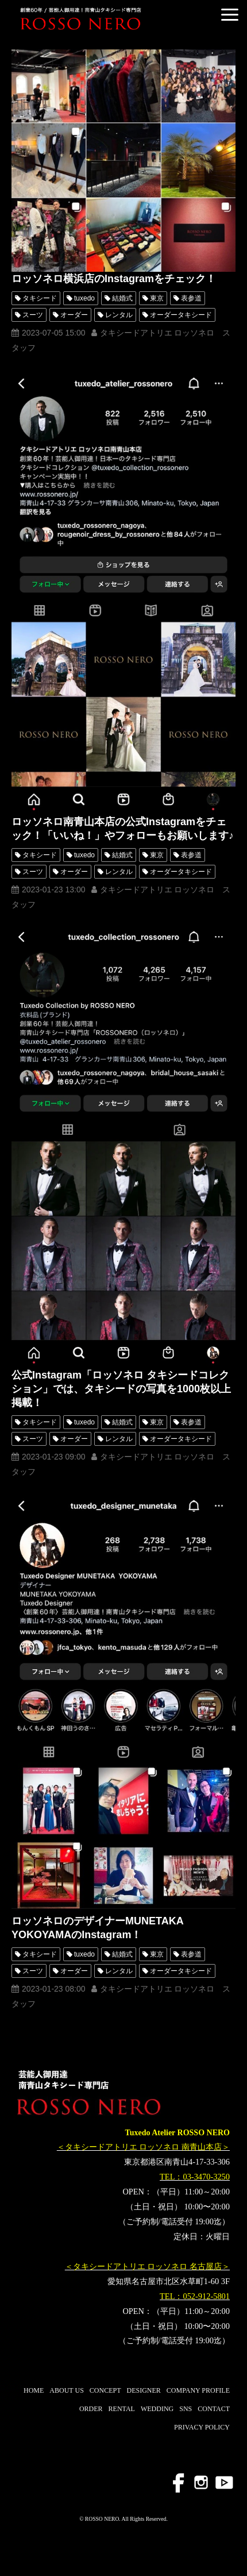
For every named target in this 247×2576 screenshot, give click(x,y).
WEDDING (157, 2408)
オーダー (74, 315)
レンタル (119, 315)
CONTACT (214, 2408)
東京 (157, 298)
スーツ (32, 315)
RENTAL (122, 2408)
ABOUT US (66, 2390)
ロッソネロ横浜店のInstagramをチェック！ (113, 278)
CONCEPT (105, 2390)
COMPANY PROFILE (198, 2390)
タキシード (39, 298)
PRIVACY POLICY (202, 2427)
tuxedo (84, 298)
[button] (230, 14)
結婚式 (122, 298)
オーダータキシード (181, 315)
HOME (34, 2390)
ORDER (91, 2408)
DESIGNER (144, 2390)
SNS (185, 2408)
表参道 (191, 298)
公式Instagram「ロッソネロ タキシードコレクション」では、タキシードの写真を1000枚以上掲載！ (121, 1388)
